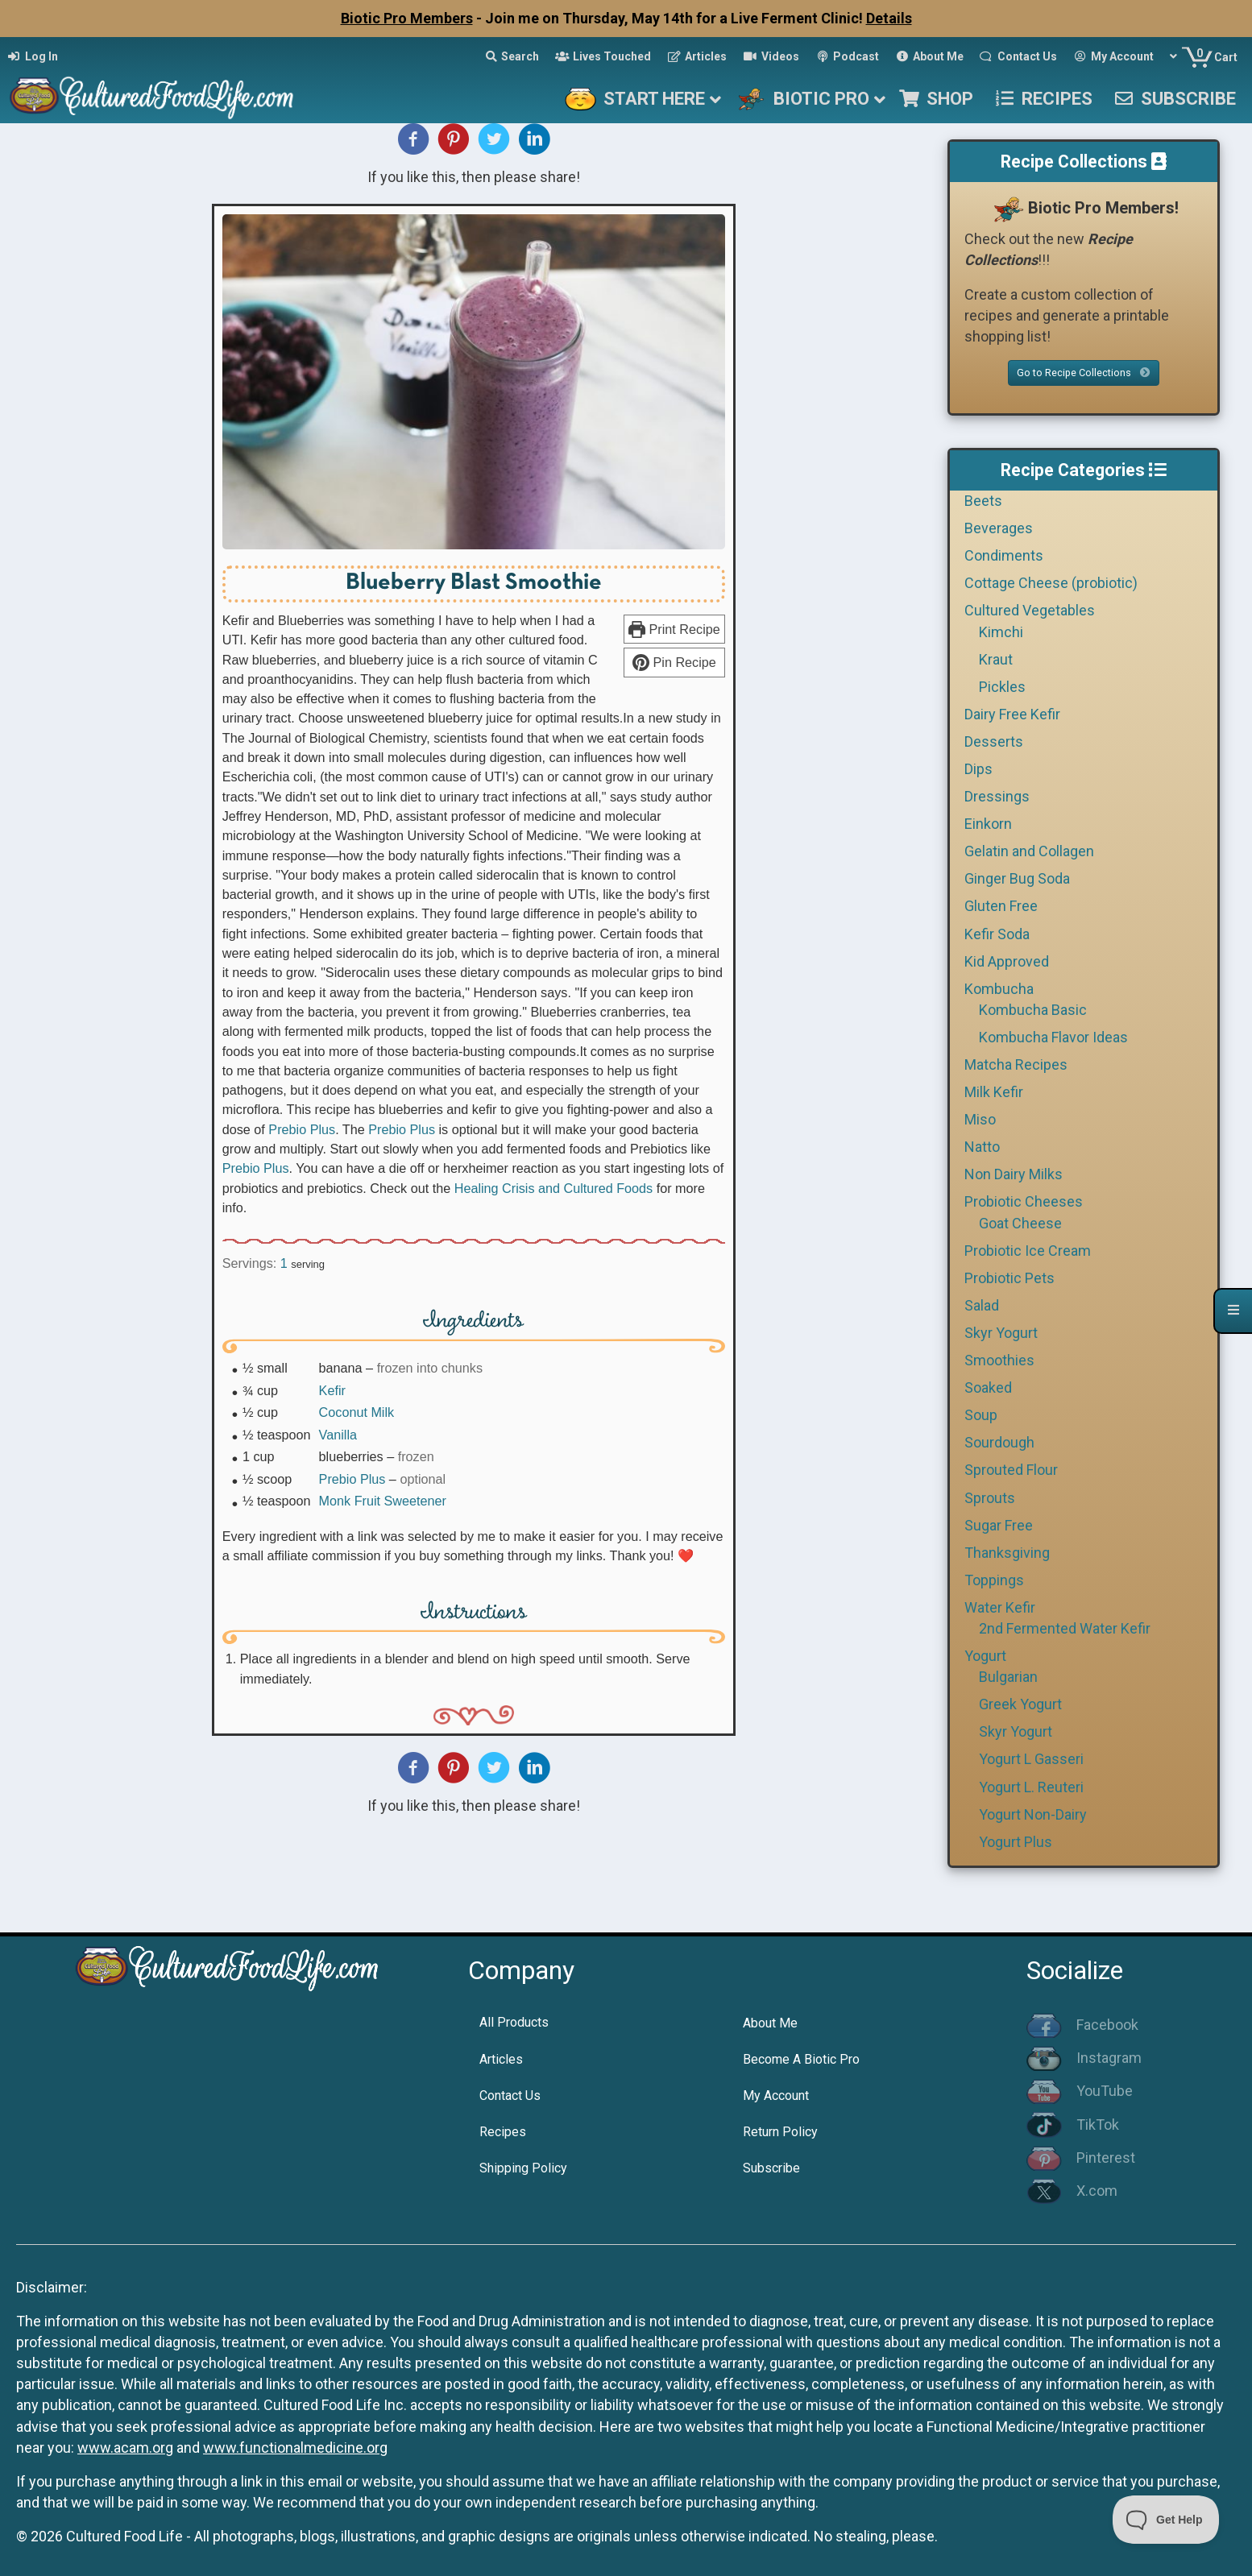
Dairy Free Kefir (1012, 714)
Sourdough (999, 1442)
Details (889, 18)
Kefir (332, 1390)
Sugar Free (998, 1525)
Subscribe (771, 2168)
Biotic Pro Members (407, 18)
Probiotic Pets (1009, 1277)
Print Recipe (674, 629)
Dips (978, 768)
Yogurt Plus (1015, 1841)
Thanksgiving (1007, 1552)
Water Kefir (999, 1607)
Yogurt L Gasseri (1031, 1758)
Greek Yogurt (1020, 1704)
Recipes (502, 2131)
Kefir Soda (997, 934)
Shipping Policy (523, 2168)
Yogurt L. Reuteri (1031, 1787)
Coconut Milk (357, 1412)
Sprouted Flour (1011, 1469)
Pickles (1002, 686)
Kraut (996, 659)
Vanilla (338, 1434)
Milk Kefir (993, 1091)
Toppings (994, 1580)
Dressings (997, 796)
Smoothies (999, 1360)
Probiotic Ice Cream (1027, 1250)
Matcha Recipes (1016, 1064)
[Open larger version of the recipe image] (473, 381)
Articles (501, 2059)
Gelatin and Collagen (1029, 851)
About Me (770, 2023)
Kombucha (999, 988)
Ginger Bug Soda (1017, 878)
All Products (514, 2022)
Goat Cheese (1020, 1223)
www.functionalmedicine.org (295, 2447)
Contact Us (510, 2095)
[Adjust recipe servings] (284, 1263)
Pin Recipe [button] (674, 662)
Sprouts (989, 1497)
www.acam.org (125, 2447)
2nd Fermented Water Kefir (1064, 1628)
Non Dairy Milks (1013, 1174)
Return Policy (780, 2131)
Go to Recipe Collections (1083, 373)
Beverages (998, 528)
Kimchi (1001, 631)
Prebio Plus (301, 1129)
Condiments (1003, 555)
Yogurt (985, 1655)
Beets (983, 500)
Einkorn (988, 823)
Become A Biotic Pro (801, 2059)
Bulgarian (1008, 1676)
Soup (980, 1414)
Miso (980, 1119)
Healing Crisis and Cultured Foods (553, 1188)
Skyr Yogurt (1001, 1332)
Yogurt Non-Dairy (1033, 1814)
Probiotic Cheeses (1023, 1201)
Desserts (993, 741)
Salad (981, 1305)
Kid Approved (1006, 961)
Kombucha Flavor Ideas (1053, 1037)
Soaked (988, 1387)
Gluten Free (1001, 905)
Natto (982, 1146)
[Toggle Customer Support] (1166, 2519)
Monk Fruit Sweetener (382, 1500)
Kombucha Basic (1033, 1009)
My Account (776, 2095)
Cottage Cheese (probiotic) (1051, 582)
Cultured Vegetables (1029, 610)
